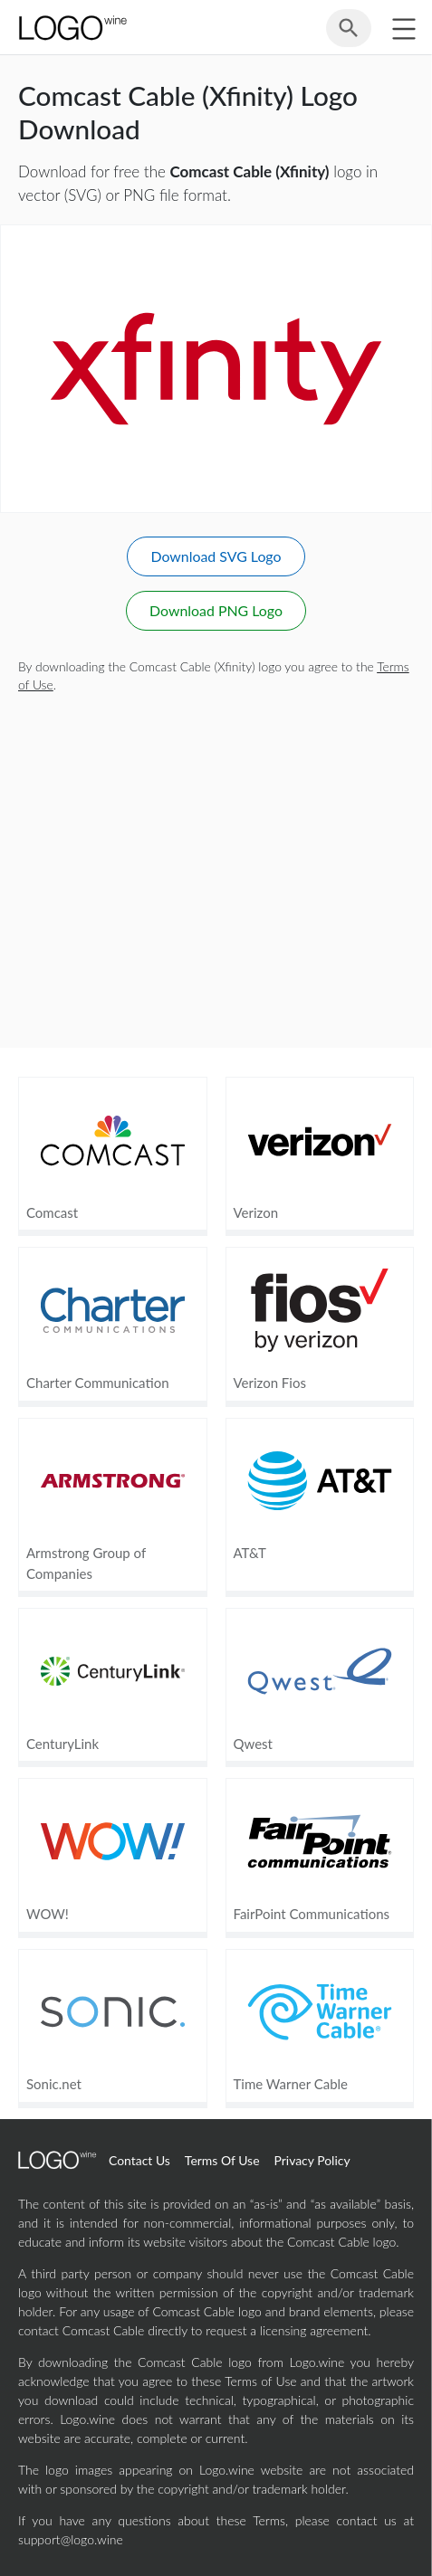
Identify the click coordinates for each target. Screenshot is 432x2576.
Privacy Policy (312, 2160)
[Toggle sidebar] (403, 28)
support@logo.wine (70, 2539)
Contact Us (139, 2160)
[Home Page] (71, 27)
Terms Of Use (222, 2160)
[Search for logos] (348, 34)
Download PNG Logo (216, 610)
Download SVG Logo (215, 556)
